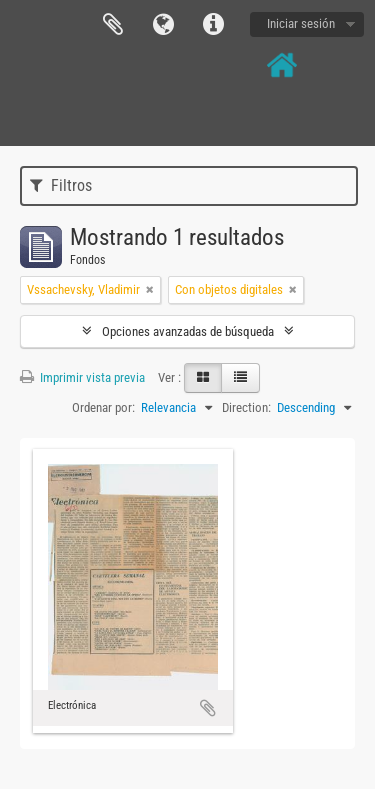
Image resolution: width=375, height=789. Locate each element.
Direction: (246, 407)
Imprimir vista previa (82, 377)
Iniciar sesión (301, 23)
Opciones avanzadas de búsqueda (188, 331)
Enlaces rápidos (213, 25)
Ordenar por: (103, 407)
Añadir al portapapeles (208, 708)
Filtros (61, 185)
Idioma (163, 25)
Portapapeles (113, 25)
